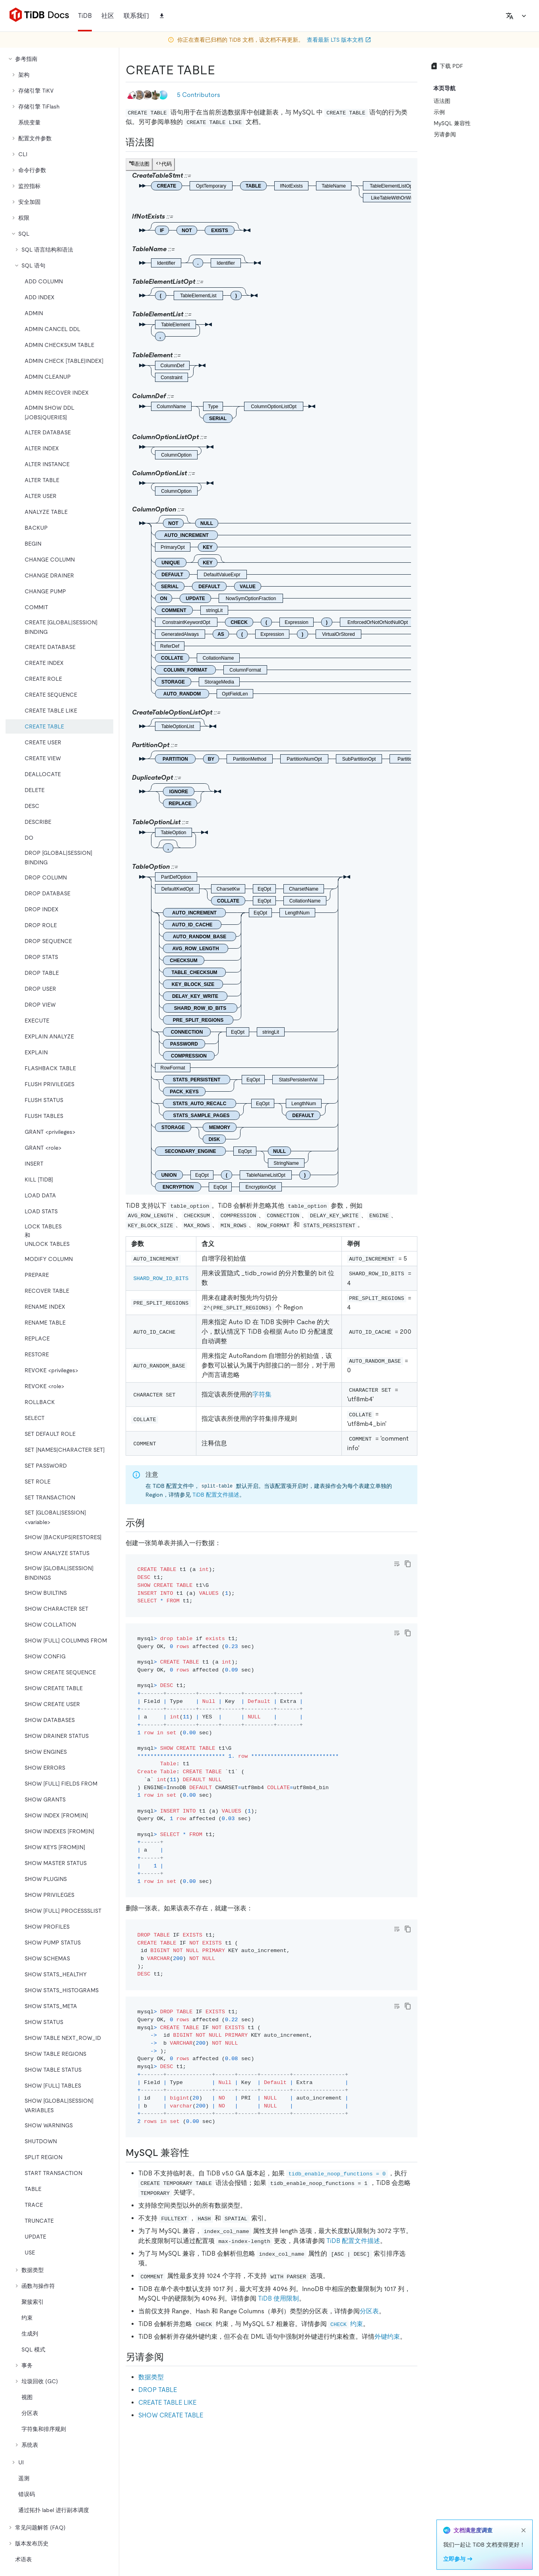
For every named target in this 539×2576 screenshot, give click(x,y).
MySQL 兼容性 (452, 123)
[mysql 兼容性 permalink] (195, 2153)
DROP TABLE (157, 2390)
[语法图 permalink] (160, 142)
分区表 (369, 2311)
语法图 (442, 101)
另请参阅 (445, 134)
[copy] (407, 1563)
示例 (439, 112)
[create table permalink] (221, 70)
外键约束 (387, 2336)
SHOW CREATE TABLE (170, 2415)
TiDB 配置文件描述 (215, 1494)
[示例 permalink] (151, 1523)
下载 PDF (446, 66)
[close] (523, 2530)
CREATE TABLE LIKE (167, 2402)
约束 (345, 2324)
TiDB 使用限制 (278, 2298)
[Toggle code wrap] (396, 1563)
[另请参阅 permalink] (170, 2357)
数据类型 (151, 2377)
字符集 (261, 1394)
